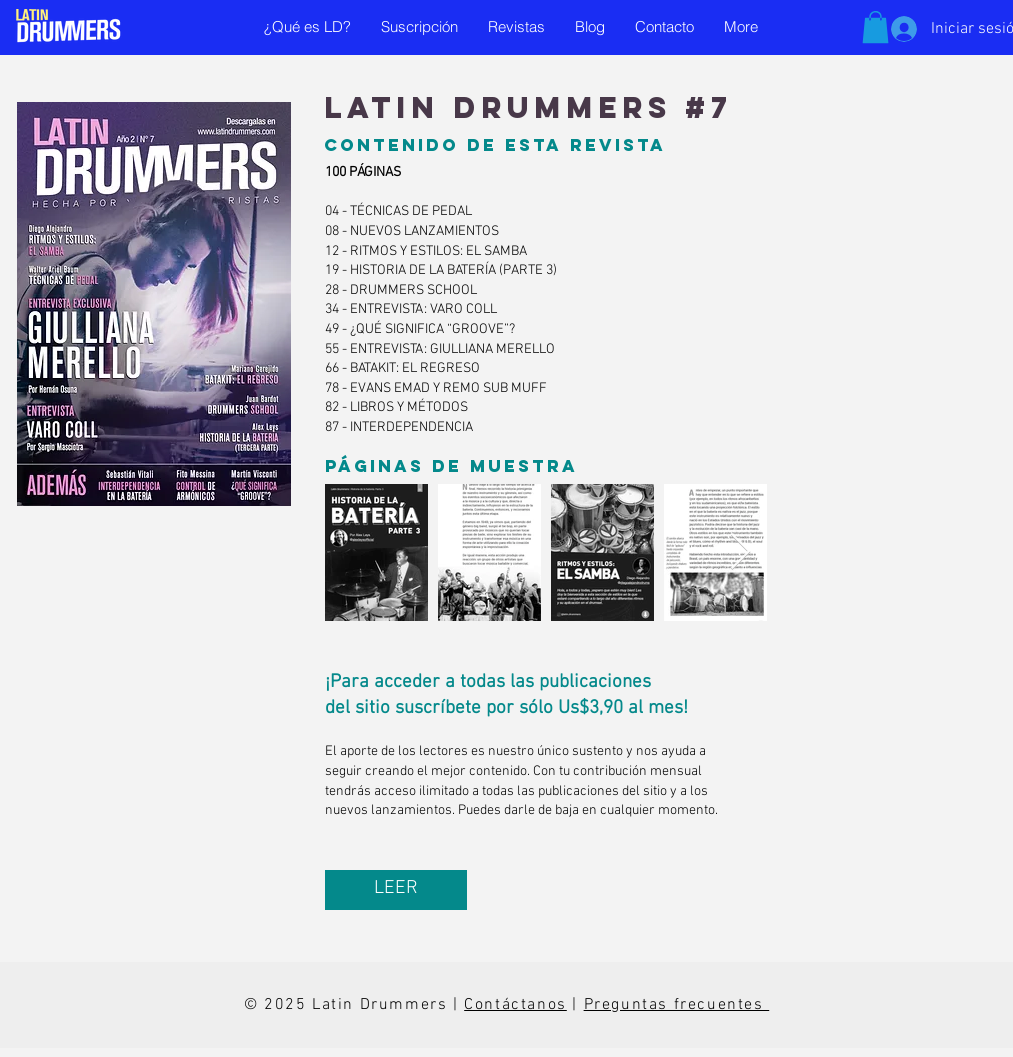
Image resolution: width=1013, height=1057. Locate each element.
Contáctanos (515, 1005)
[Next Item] (740, 552)
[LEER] (396, 890)
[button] (875, 27)
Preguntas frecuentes (677, 1005)
